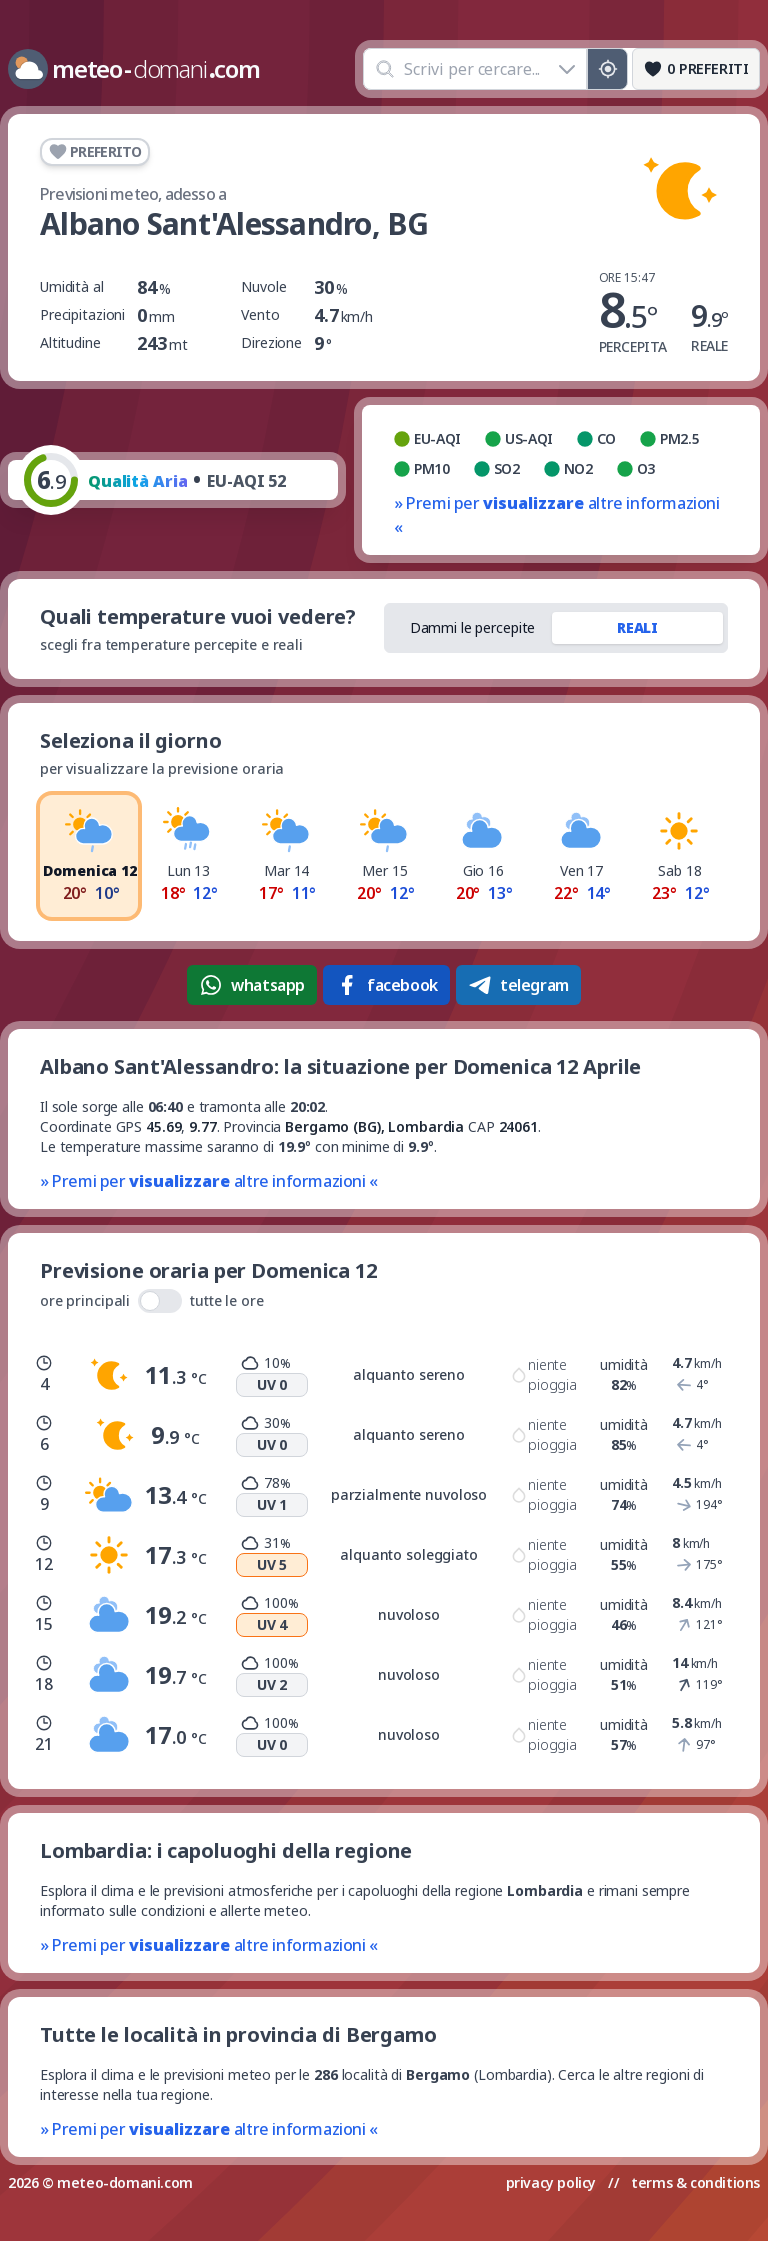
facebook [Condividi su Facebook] (386, 985)
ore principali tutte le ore (152, 1301)
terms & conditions (695, 2182)
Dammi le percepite (473, 627)
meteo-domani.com (125, 2182)
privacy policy (551, 2182)
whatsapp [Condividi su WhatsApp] (252, 985)
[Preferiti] (696, 69)
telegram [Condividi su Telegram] (518, 985)
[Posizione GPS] (607, 69)
